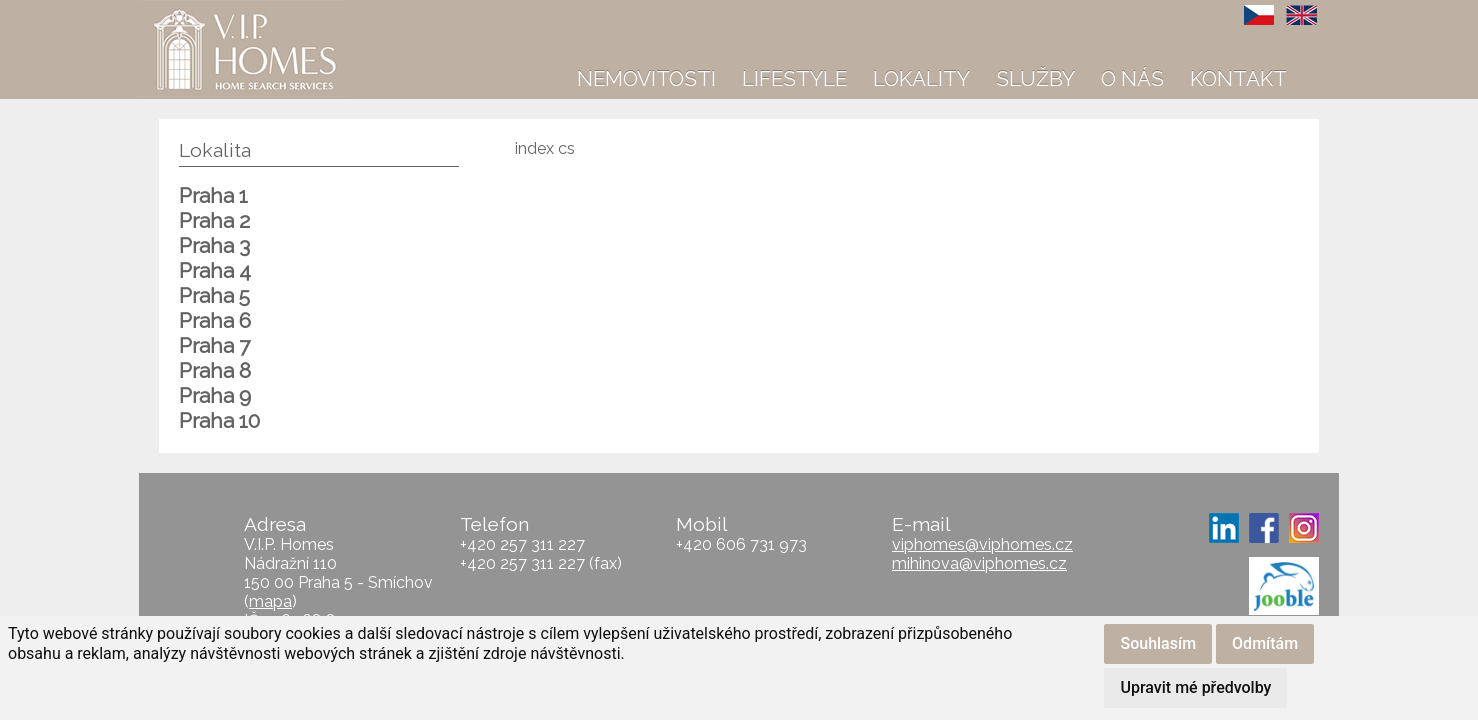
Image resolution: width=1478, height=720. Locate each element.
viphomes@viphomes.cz (982, 544)
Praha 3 (214, 245)
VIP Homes (188, 11)
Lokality (921, 78)
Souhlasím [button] (1158, 643)
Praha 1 (213, 195)
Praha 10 (219, 420)
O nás (1132, 78)
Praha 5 (214, 295)
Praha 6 (215, 320)
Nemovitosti (646, 78)
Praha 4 (215, 270)
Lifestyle (794, 78)
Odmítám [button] (1265, 643)
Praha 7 (214, 345)
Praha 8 (215, 370)
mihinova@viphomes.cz (979, 563)
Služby (1035, 78)
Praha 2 (214, 220)
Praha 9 (215, 395)
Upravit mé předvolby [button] (1195, 687)
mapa (270, 601)
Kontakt (1238, 78)
